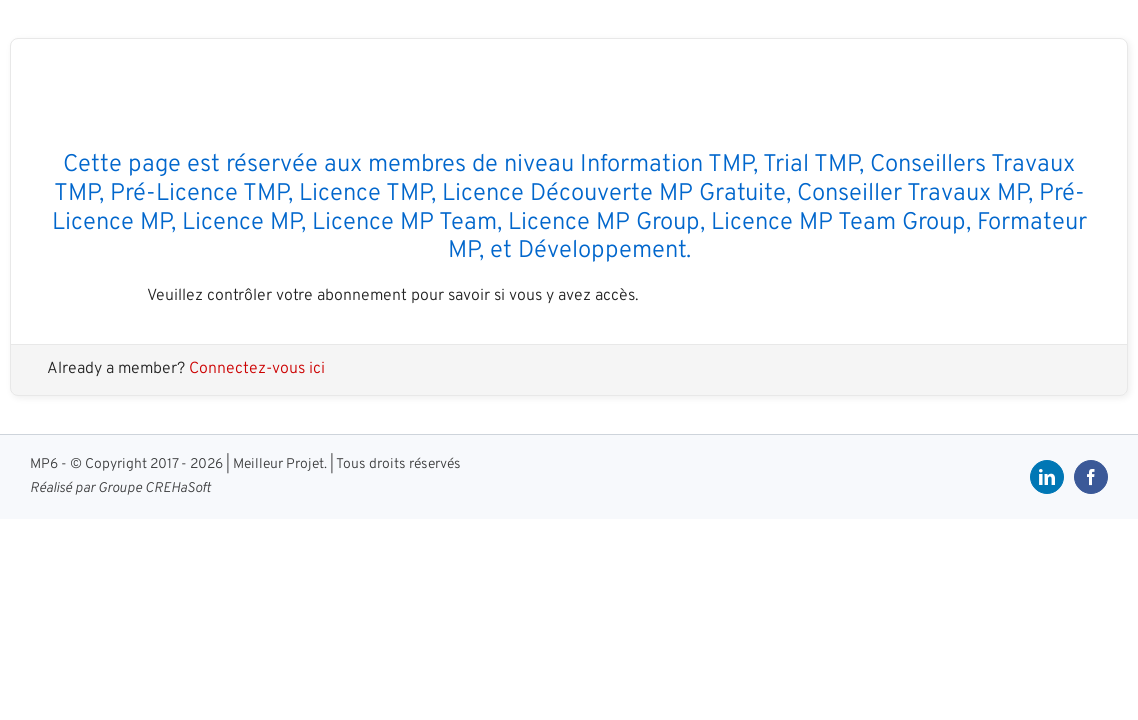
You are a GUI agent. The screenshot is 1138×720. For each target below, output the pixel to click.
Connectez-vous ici (257, 369)
